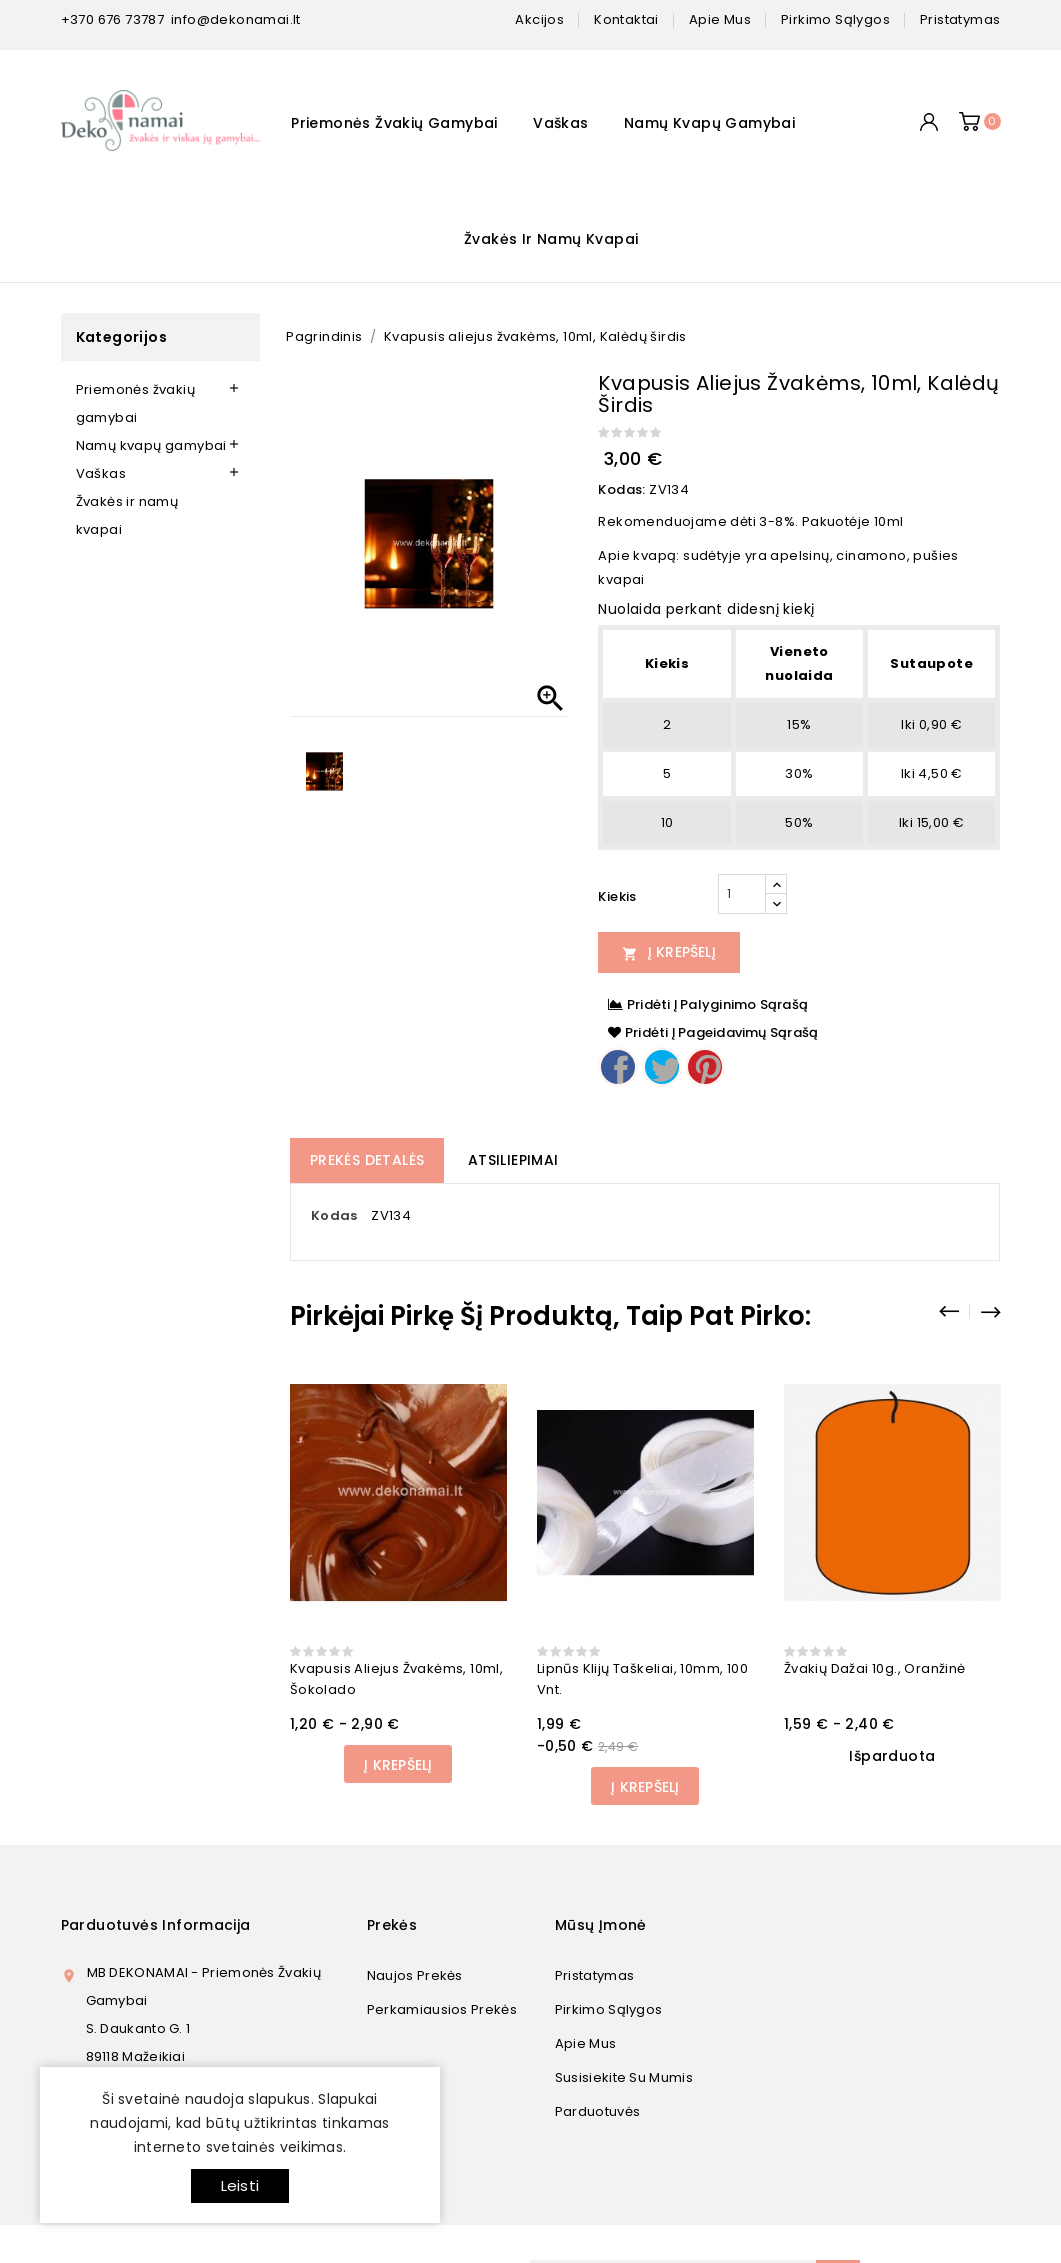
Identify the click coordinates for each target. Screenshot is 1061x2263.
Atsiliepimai (513, 1160)
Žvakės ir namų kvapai (551, 239)
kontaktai (626, 19)
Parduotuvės (597, 2111)
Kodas (334, 1215)
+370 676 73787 (113, 19)
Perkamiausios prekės (442, 2009)
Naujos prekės (415, 1975)
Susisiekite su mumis (624, 2077)
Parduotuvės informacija (156, 1925)
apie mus (720, 19)
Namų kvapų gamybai (709, 123)
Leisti (240, 2185)
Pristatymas (594, 1975)
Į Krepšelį (669, 952)
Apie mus (585, 2043)
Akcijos (539, 19)
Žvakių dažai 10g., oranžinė (875, 1668)
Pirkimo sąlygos (609, 2009)
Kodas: (621, 489)
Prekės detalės (367, 1160)
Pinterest (705, 1067)
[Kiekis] (742, 894)
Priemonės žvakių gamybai (394, 123)
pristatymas (960, 19)
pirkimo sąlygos (835, 19)
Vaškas (560, 123)
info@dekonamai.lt (236, 19)
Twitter (662, 1067)
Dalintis (618, 1067)
